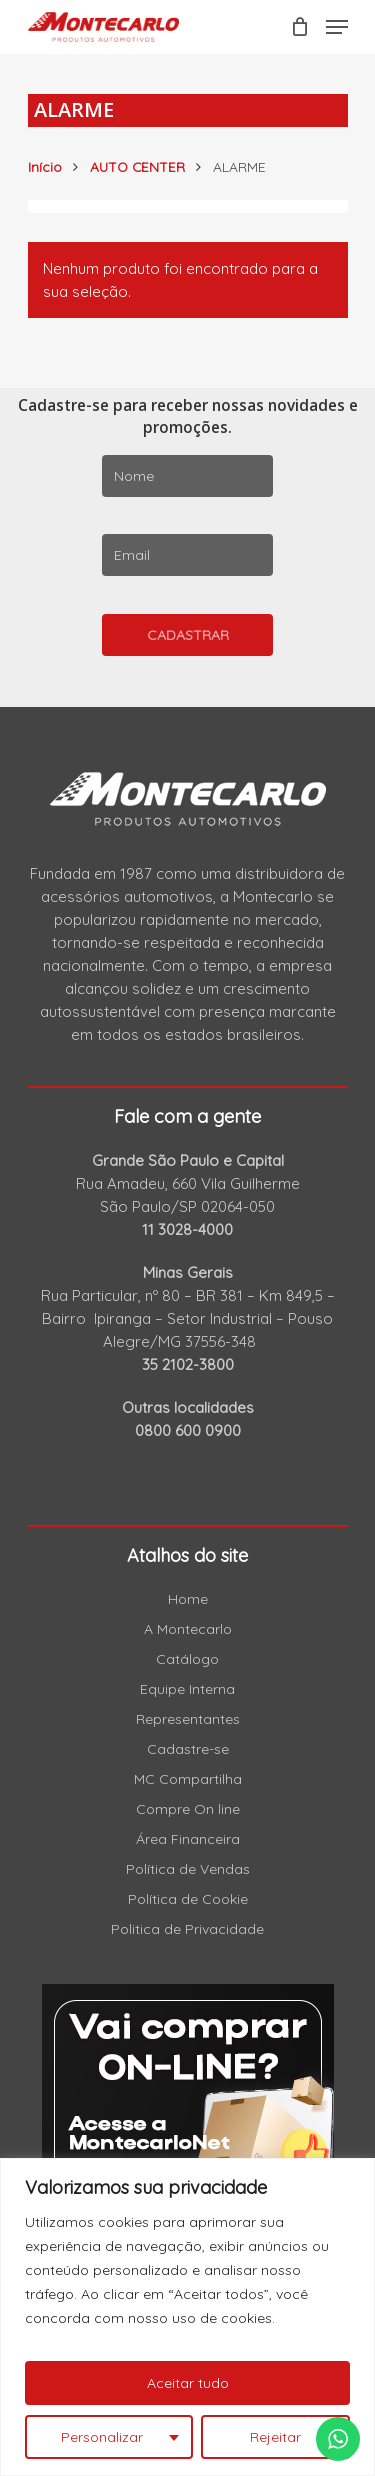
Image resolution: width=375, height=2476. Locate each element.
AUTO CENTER (137, 166)
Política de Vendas (188, 1869)
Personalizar (102, 2437)
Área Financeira (188, 1839)
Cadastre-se (188, 1749)
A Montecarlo (188, 1629)
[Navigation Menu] (337, 27)
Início (45, 166)
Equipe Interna (187, 1689)
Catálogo (187, 1659)
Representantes (188, 1719)
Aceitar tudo (188, 2383)
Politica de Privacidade (187, 1929)
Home (188, 1599)
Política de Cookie (188, 1899)
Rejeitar (275, 2437)
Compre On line (188, 1809)
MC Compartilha (188, 1779)
